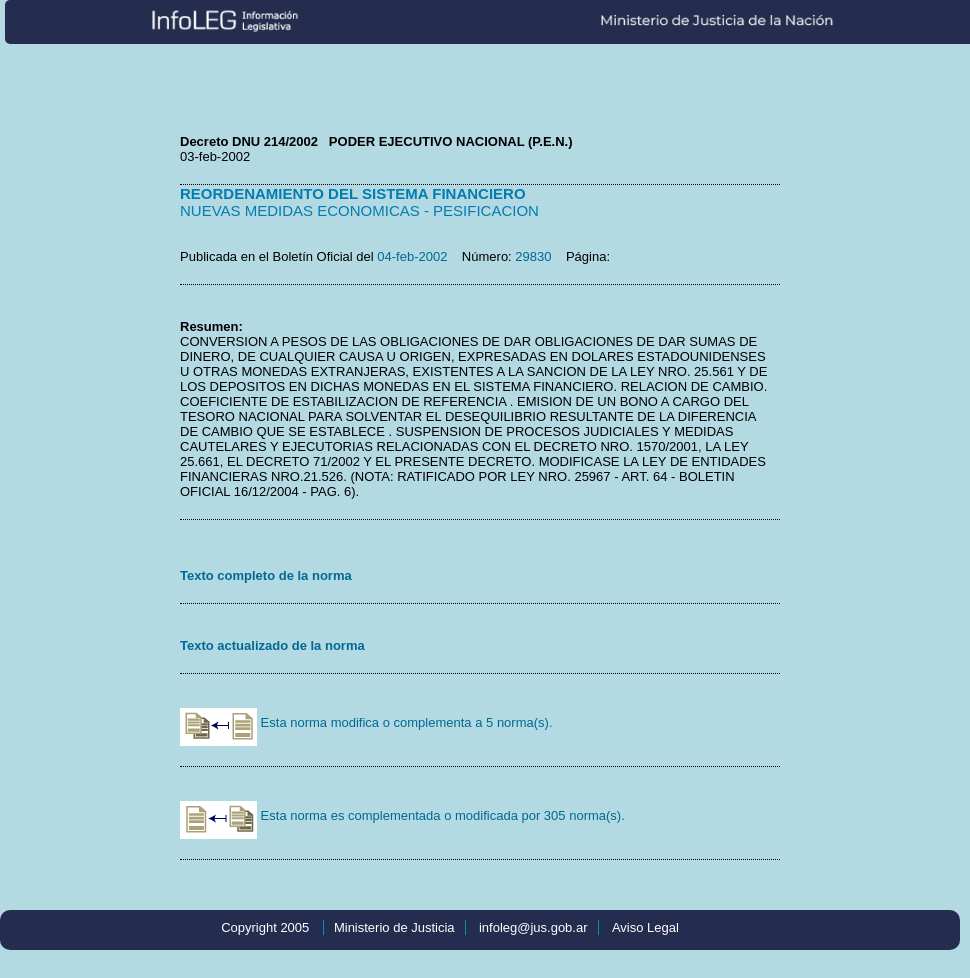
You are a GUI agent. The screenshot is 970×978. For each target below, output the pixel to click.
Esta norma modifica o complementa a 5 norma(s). (366, 722)
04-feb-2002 (412, 256)
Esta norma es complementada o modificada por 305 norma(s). (402, 815)
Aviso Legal (645, 927)
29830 (533, 256)
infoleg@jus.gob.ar (533, 927)
